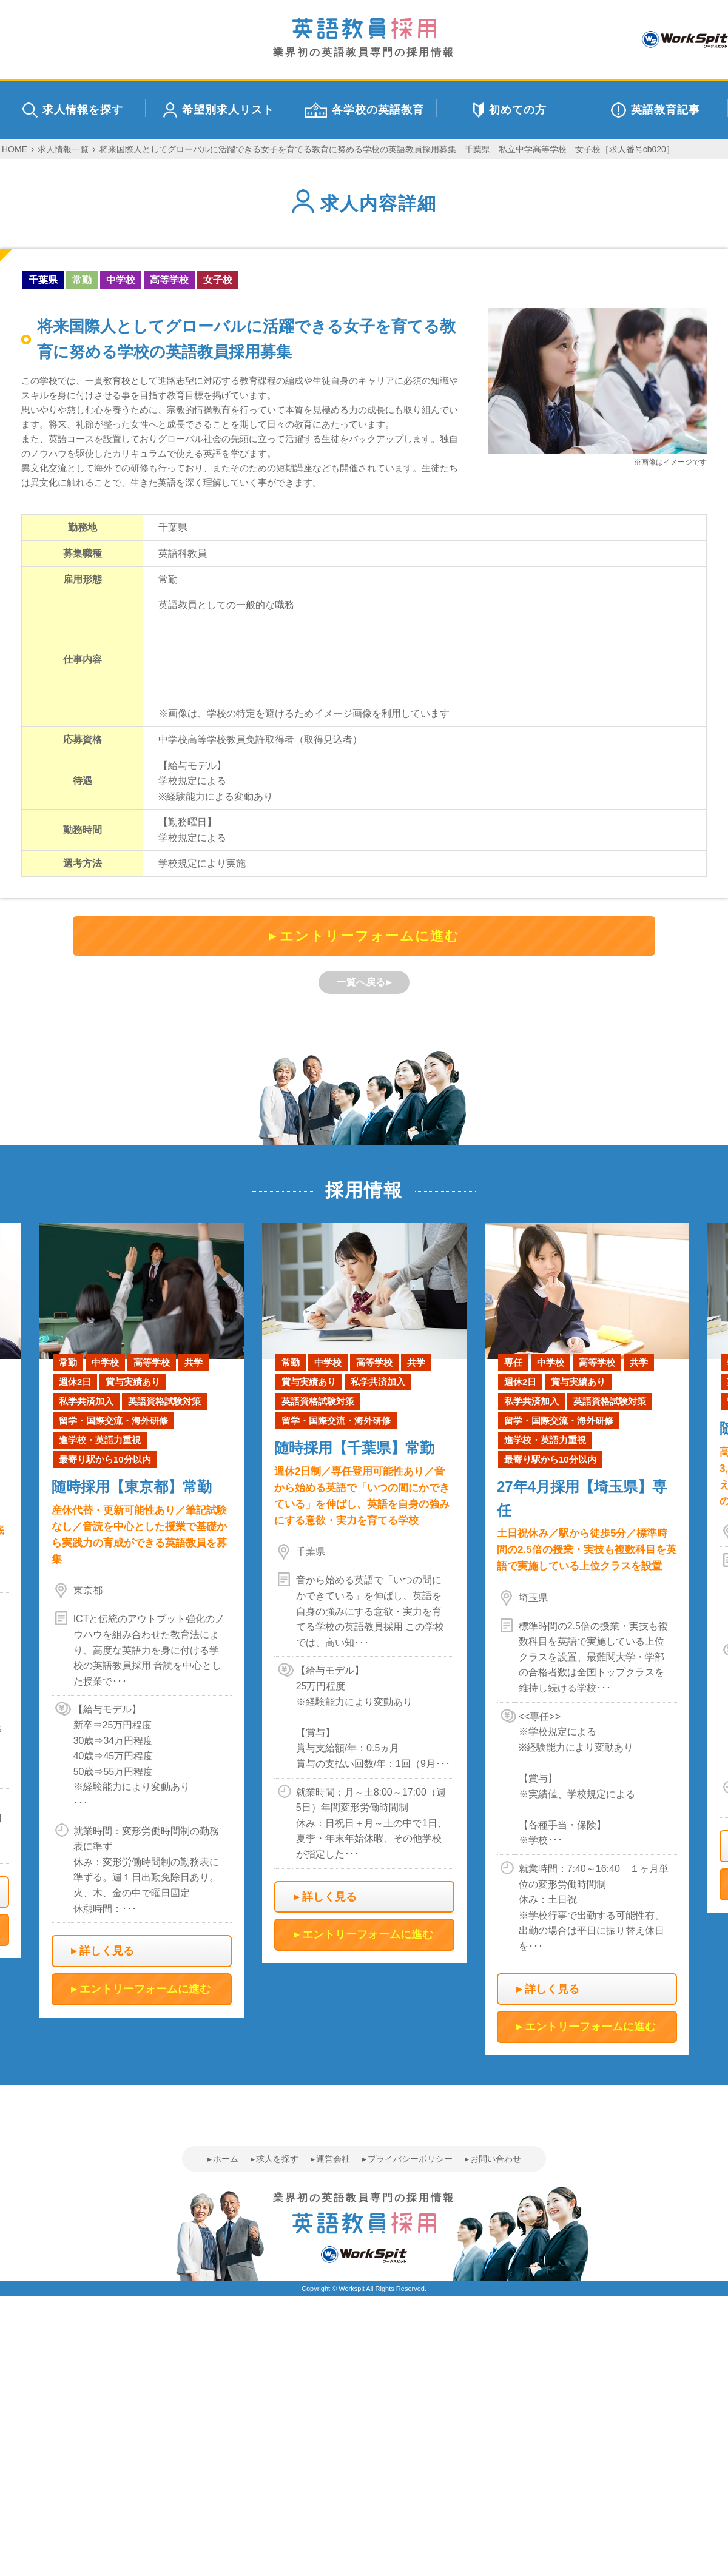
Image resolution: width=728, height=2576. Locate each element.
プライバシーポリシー (410, 2159)
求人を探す (277, 2159)
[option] (364, 1593)
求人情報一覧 (63, 149)
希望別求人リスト (218, 110)
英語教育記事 (655, 110)
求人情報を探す (72, 110)
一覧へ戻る (361, 982)
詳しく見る (106, 1951)
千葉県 (43, 280)
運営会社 (333, 2159)
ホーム (225, 2159)
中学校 (120, 280)
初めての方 (510, 110)
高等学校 (169, 280)
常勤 (82, 280)
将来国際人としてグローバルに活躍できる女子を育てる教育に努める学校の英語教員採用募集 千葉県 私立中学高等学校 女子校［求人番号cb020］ (387, 149)
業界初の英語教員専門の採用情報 (364, 38)
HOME (14, 149)
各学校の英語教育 (364, 110)
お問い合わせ (495, 2159)
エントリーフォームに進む (370, 936)
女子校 (217, 280)
